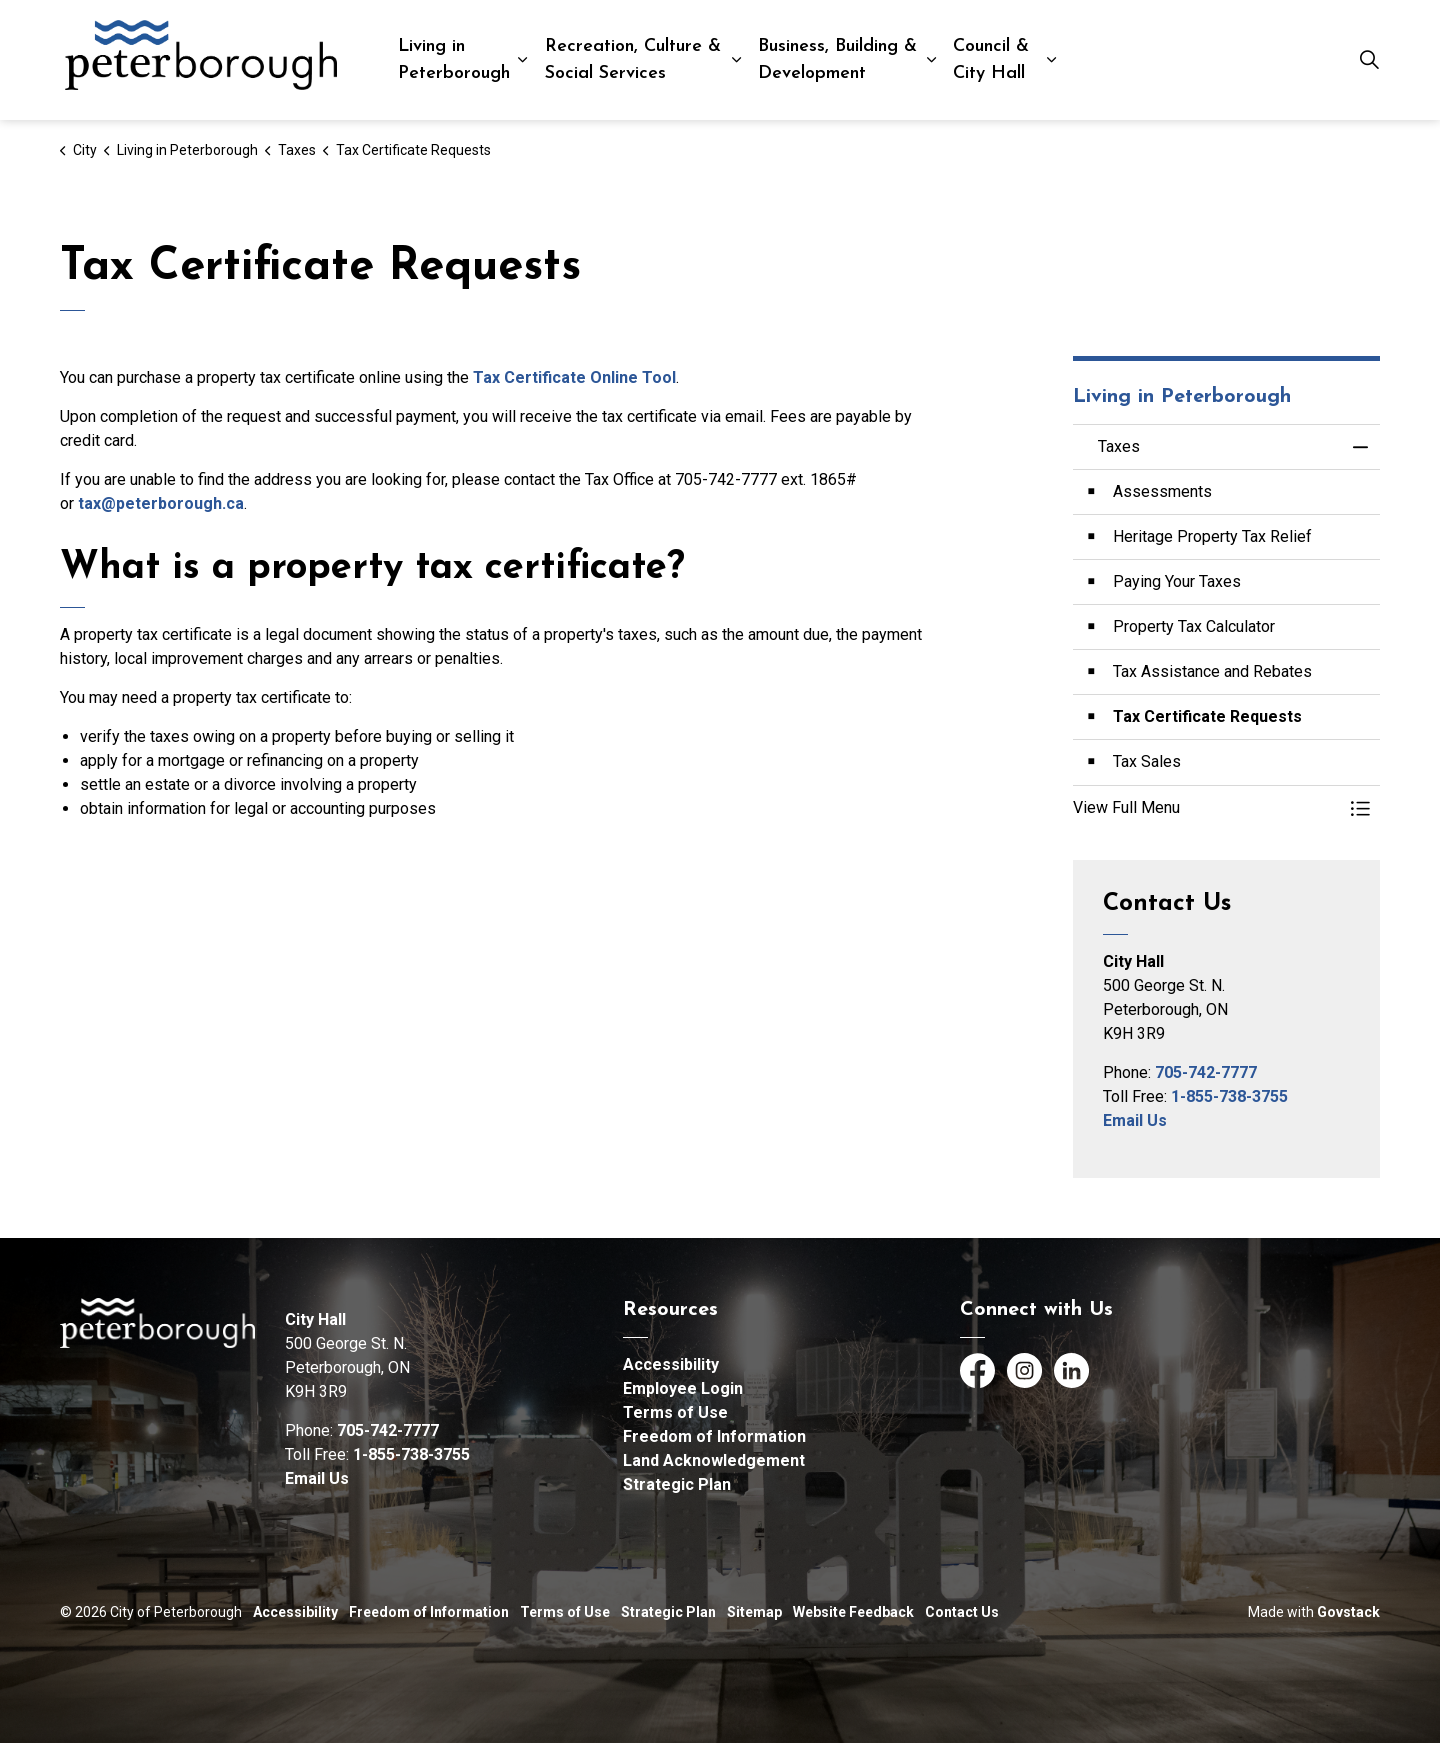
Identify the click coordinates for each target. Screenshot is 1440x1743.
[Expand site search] (1369, 60)
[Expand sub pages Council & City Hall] (1051, 60)
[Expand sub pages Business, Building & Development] (931, 60)
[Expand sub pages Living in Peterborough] (522, 60)
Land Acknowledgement (714, 1460)
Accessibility (671, 1364)
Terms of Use (675, 1412)
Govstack (1348, 1612)
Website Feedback (853, 1612)
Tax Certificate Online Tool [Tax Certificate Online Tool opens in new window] (574, 377)
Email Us (1135, 1120)
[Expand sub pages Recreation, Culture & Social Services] (737, 60)
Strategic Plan (677, 1484)
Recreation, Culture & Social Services (633, 60)
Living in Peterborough (454, 60)
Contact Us (962, 1612)
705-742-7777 (1206, 1072)
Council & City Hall (991, 60)
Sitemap (754, 1612)
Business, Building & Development (837, 60)
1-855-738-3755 (1229, 1096)
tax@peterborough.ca (161, 503)
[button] (1207, 808)
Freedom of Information (714, 1436)
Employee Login (683, 1388)
